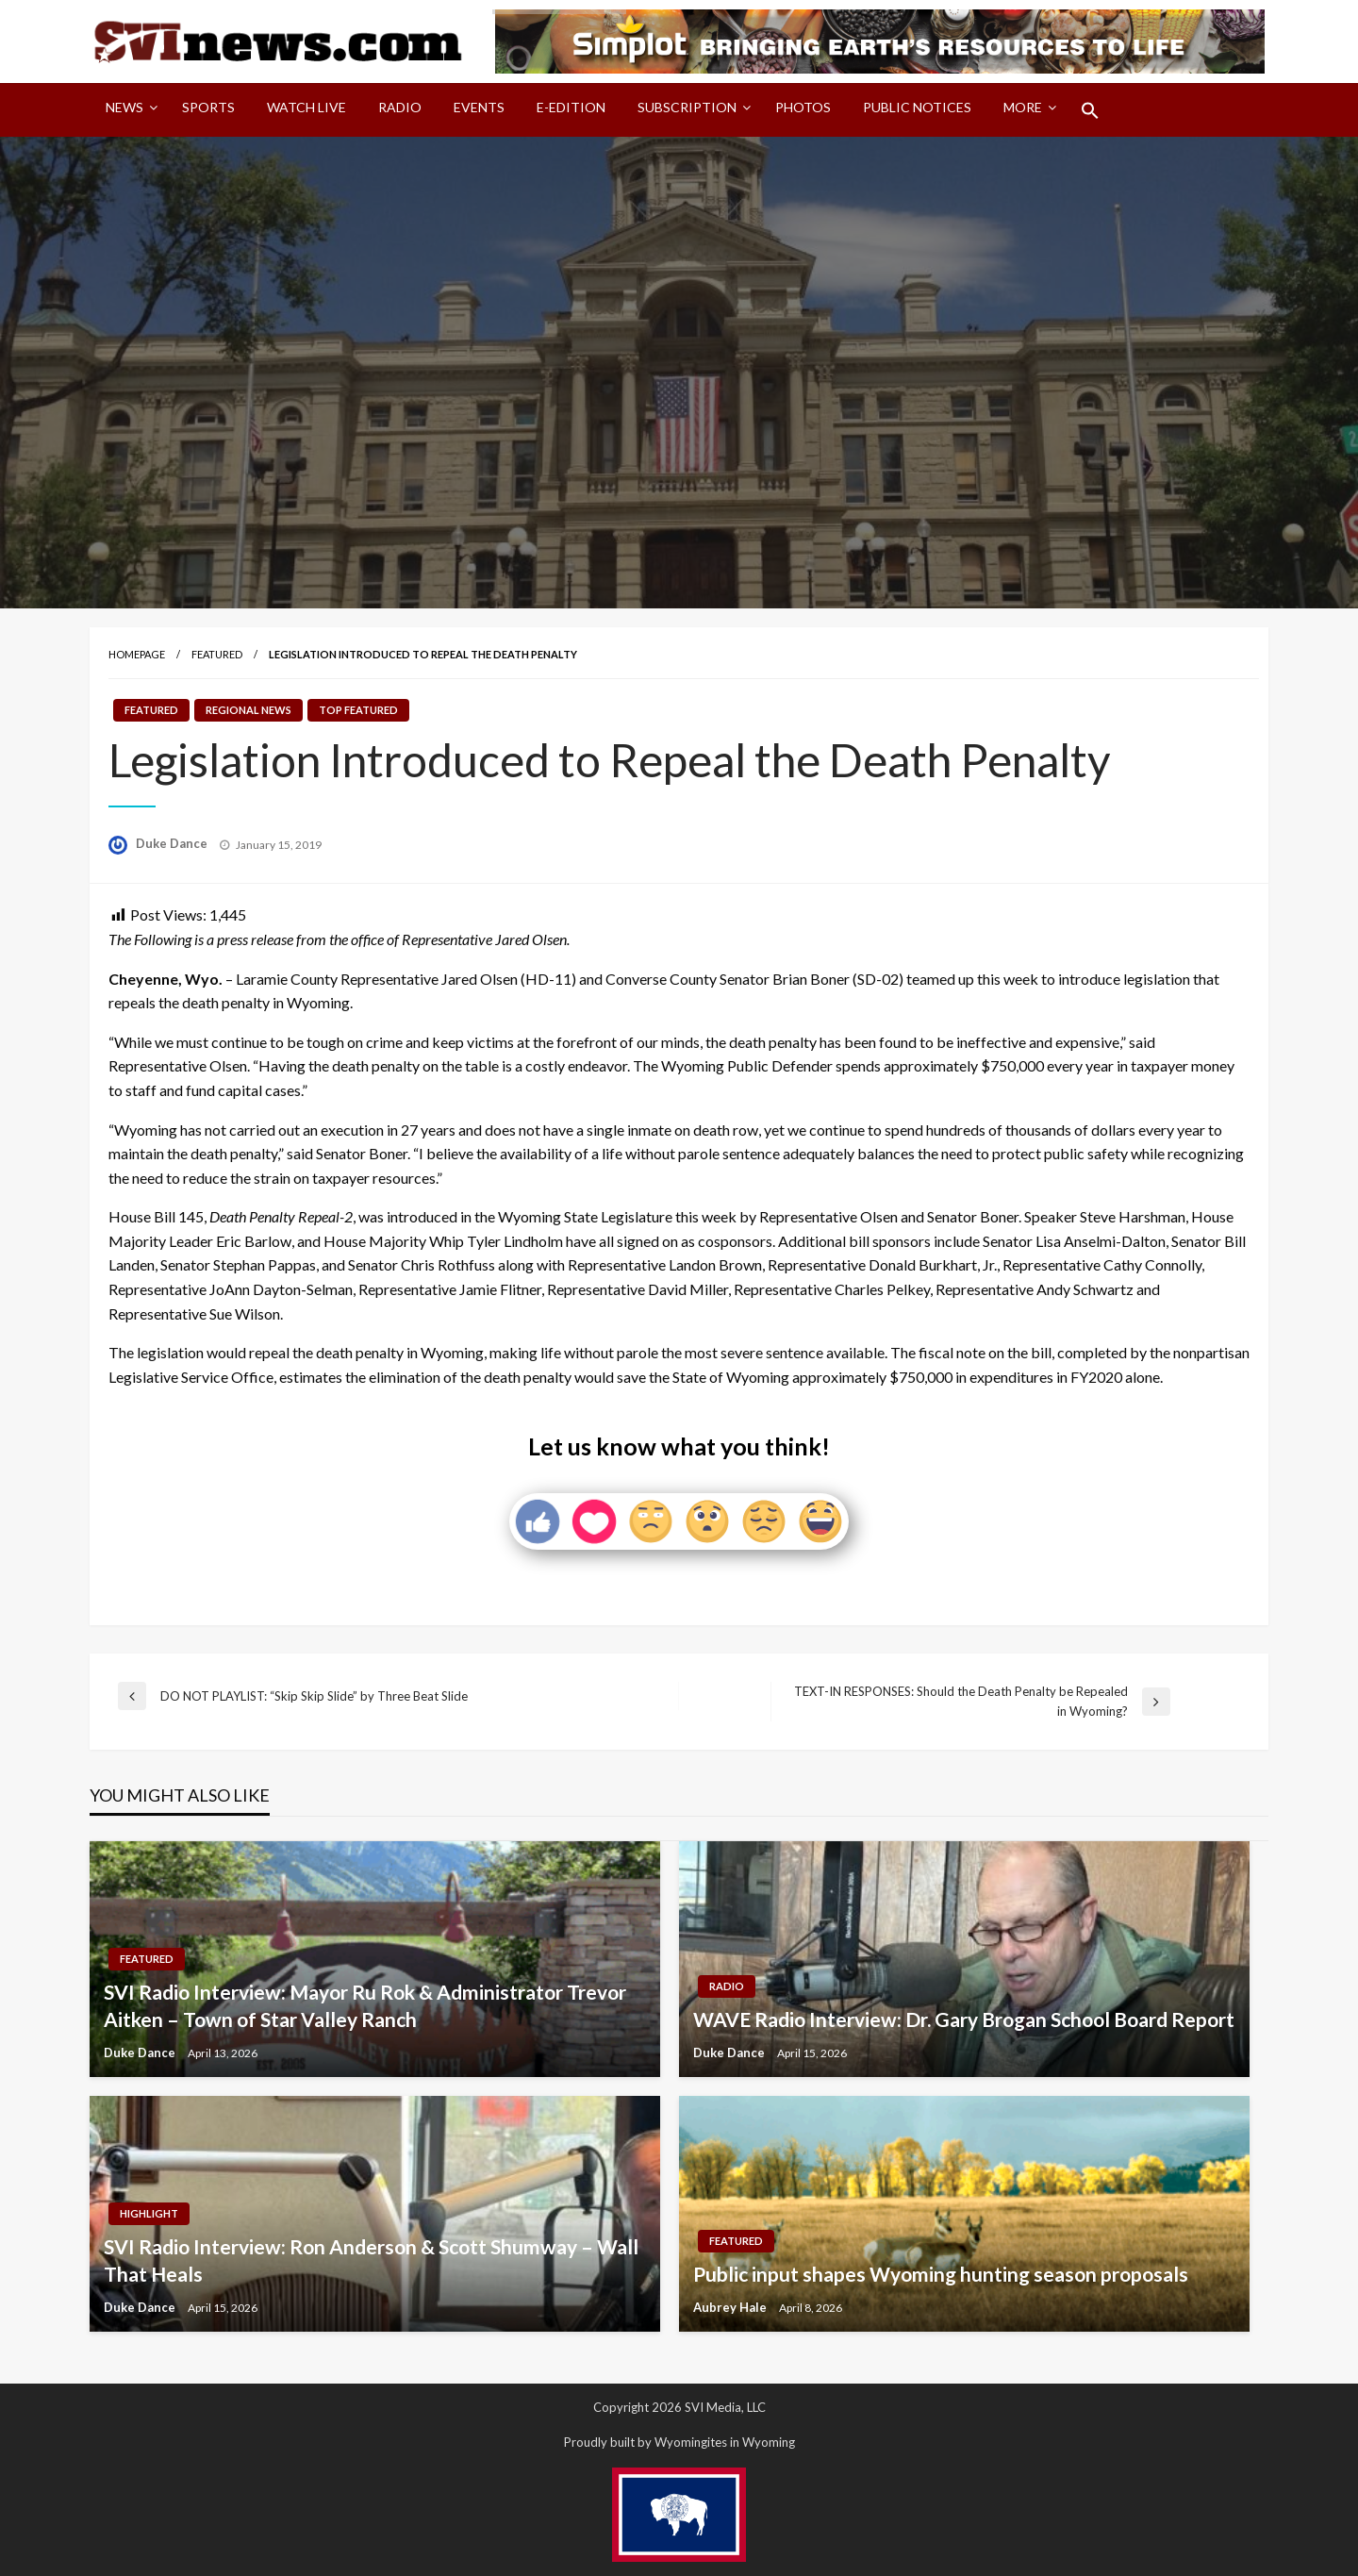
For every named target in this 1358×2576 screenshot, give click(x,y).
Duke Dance (173, 843)
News (124, 107)
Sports (208, 107)
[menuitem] (128, 110)
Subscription (687, 107)
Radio (400, 107)
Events (479, 107)
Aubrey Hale (731, 2307)
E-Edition (571, 107)
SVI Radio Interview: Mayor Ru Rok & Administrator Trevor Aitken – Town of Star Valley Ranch (365, 2005)
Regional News (248, 710)
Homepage (136, 654)
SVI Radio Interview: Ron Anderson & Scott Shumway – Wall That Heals (371, 2260)
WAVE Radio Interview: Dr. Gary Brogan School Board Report (963, 2019)
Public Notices (917, 107)
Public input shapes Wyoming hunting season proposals (940, 2273)
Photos (803, 107)
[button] (1090, 110)
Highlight (149, 2213)
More (1022, 107)
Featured (216, 654)
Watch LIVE (306, 107)
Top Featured (358, 710)
